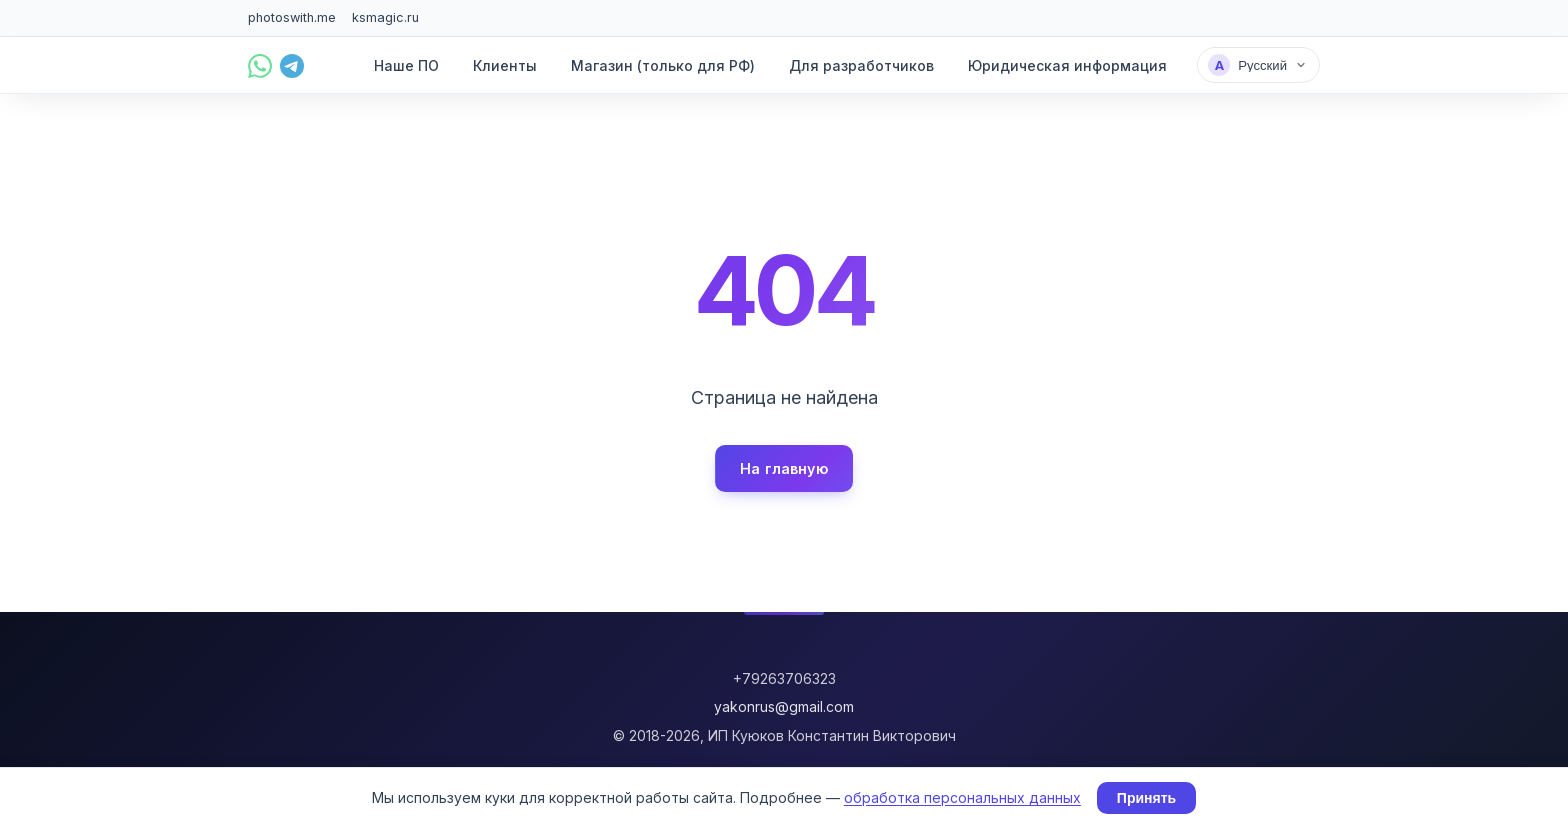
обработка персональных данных (962, 797)
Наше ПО (406, 65)
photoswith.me (292, 17)
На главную (783, 468)
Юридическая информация (1067, 65)
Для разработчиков (861, 65)
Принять (1146, 798)
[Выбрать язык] (1258, 65)
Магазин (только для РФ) (663, 65)
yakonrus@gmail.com (784, 706)
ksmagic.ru (385, 17)
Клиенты (505, 65)
